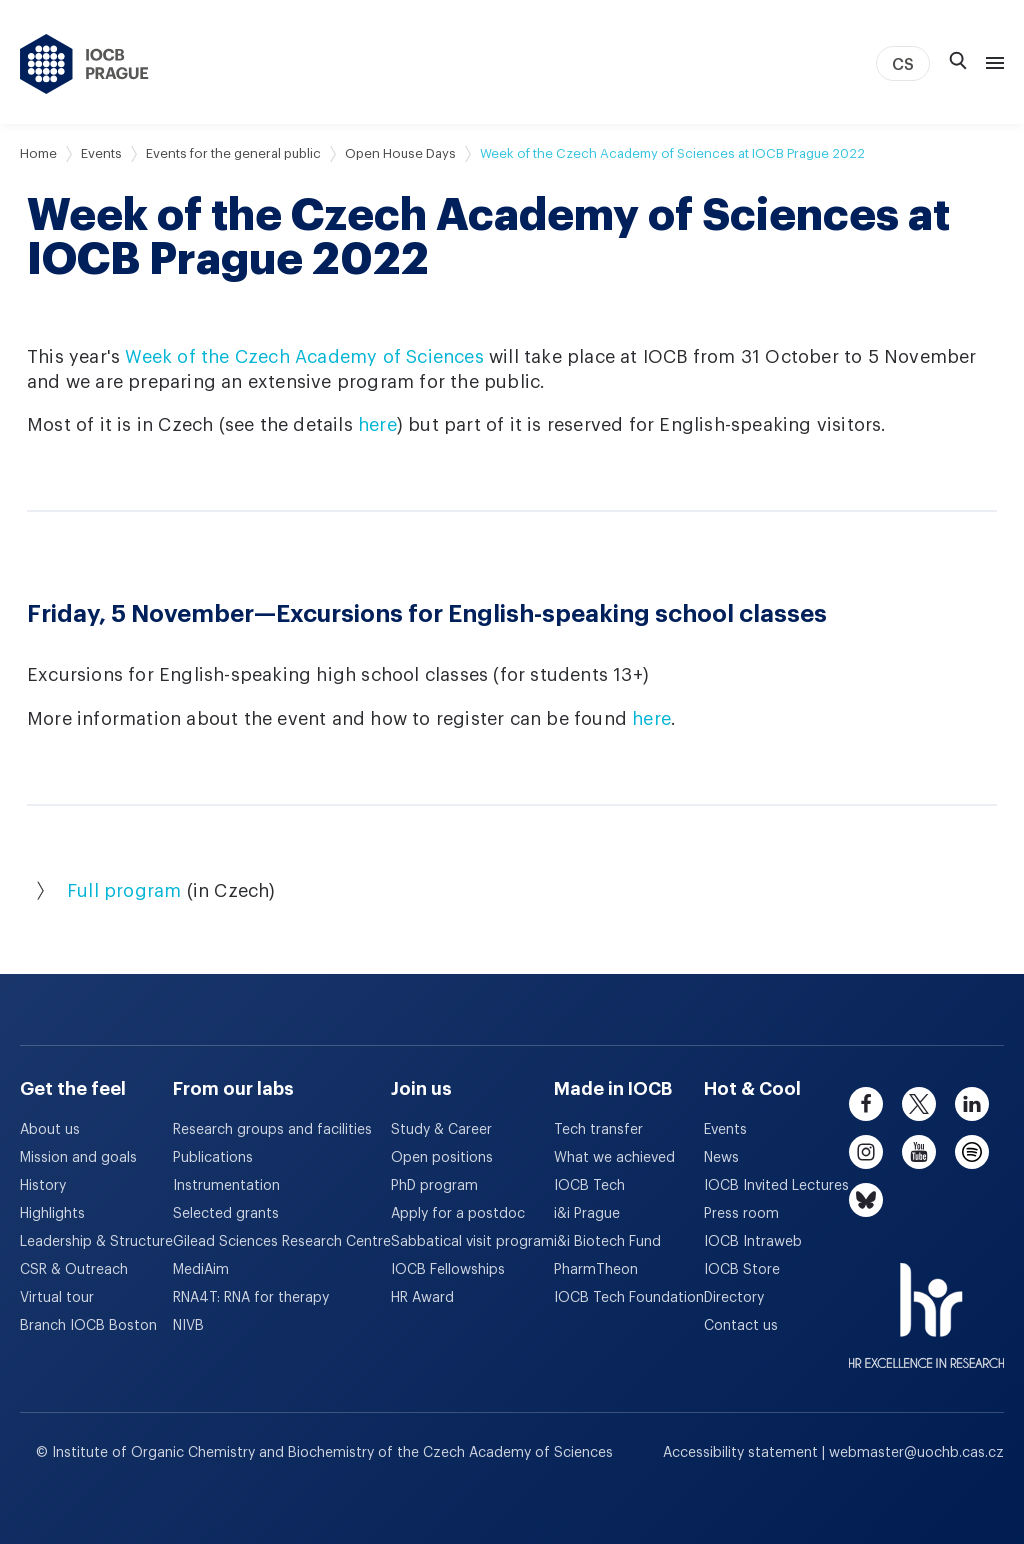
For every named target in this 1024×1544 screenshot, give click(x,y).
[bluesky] (866, 1200)
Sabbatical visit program (472, 1242)
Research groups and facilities (272, 1130)
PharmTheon (596, 1270)
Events (101, 153)
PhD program (434, 1186)
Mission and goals (78, 1158)
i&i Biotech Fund (607, 1242)
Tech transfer (598, 1130)
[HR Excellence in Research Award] (926, 1303)
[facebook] (866, 1104)
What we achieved (614, 1158)
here (377, 425)
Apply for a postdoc (458, 1214)
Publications (213, 1158)
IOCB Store (742, 1270)
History (43, 1186)
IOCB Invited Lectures (776, 1186)
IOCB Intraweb (753, 1242)
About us (50, 1130)
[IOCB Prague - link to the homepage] (84, 64)
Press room (741, 1214)
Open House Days (400, 153)
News (721, 1158)
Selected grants (226, 1214)
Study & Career (441, 1130)
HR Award (422, 1298)
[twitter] (919, 1104)
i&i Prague (587, 1214)
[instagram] (866, 1152)
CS (903, 65)
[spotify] (972, 1152)
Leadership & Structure (96, 1242)
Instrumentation (226, 1186)
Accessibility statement (742, 1453)
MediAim (201, 1270)
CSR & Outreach (74, 1270)
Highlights (52, 1214)
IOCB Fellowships (448, 1270)
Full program (124, 891)
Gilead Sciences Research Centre (282, 1242)
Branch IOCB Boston (88, 1326)
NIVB (188, 1326)
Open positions (442, 1158)
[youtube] (919, 1152)
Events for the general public (233, 153)
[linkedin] (972, 1104)
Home (38, 153)
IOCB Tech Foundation (629, 1298)
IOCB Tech (589, 1186)
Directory (734, 1298)
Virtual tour (57, 1298)
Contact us (741, 1326)
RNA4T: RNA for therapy (251, 1298)
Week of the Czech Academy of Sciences (304, 357)
